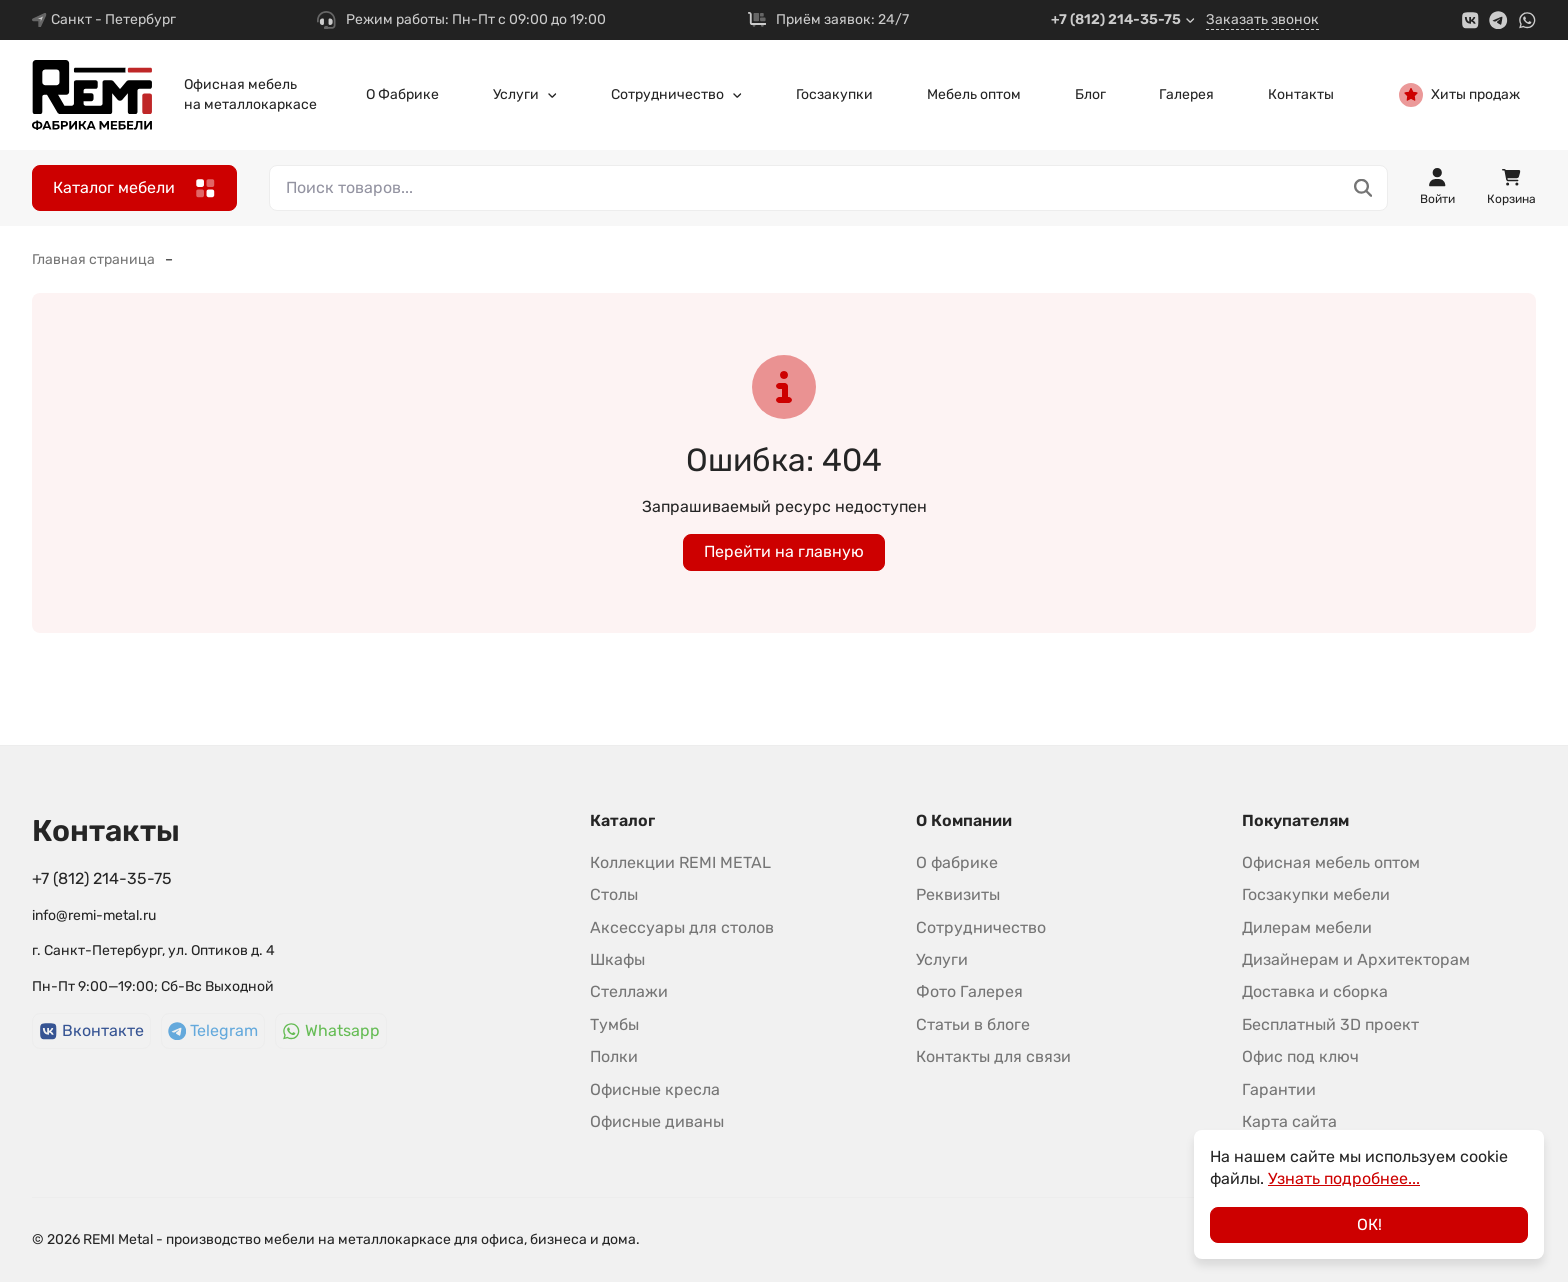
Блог (1090, 94)
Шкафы (617, 959)
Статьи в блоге (973, 1024)
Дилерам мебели (1307, 927)
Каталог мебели (134, 188)
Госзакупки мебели (1316, 894)
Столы (614, 894)
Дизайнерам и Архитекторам (1356, 959)
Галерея (1186, 94)
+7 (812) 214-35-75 (1123, 19)
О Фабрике (402, 94)
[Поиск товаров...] (1363, 188)
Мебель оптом (974, 94)
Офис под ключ (1300, 1056)
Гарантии (1279, 1089)
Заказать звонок (1262, 19)
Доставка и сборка (1315, 991)
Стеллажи (629, 991)
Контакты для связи (993, 1056)
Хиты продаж (1459, 95)
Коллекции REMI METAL (680, 862)
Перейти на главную (784, 551)
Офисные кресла (655, 1089)
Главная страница (93, 259)
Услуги (525, 94)
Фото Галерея (969, 991)
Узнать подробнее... (1344, 1178)
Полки (614, 1056)
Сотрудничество (677, 94)
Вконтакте (91, 1030)
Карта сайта (1289, 1121)
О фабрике (957, 862)
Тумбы (614, 1024)
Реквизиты (958, 894)
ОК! (1369, 1224)
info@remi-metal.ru (94, 915)
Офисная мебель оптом (1331, 862)
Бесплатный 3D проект (1330, 1024)
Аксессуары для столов (682, 927)
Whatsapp (331, 1030)
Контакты (1301, 94)
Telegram (213, 1030)
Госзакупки (834, 94)
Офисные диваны (657, 1121)
